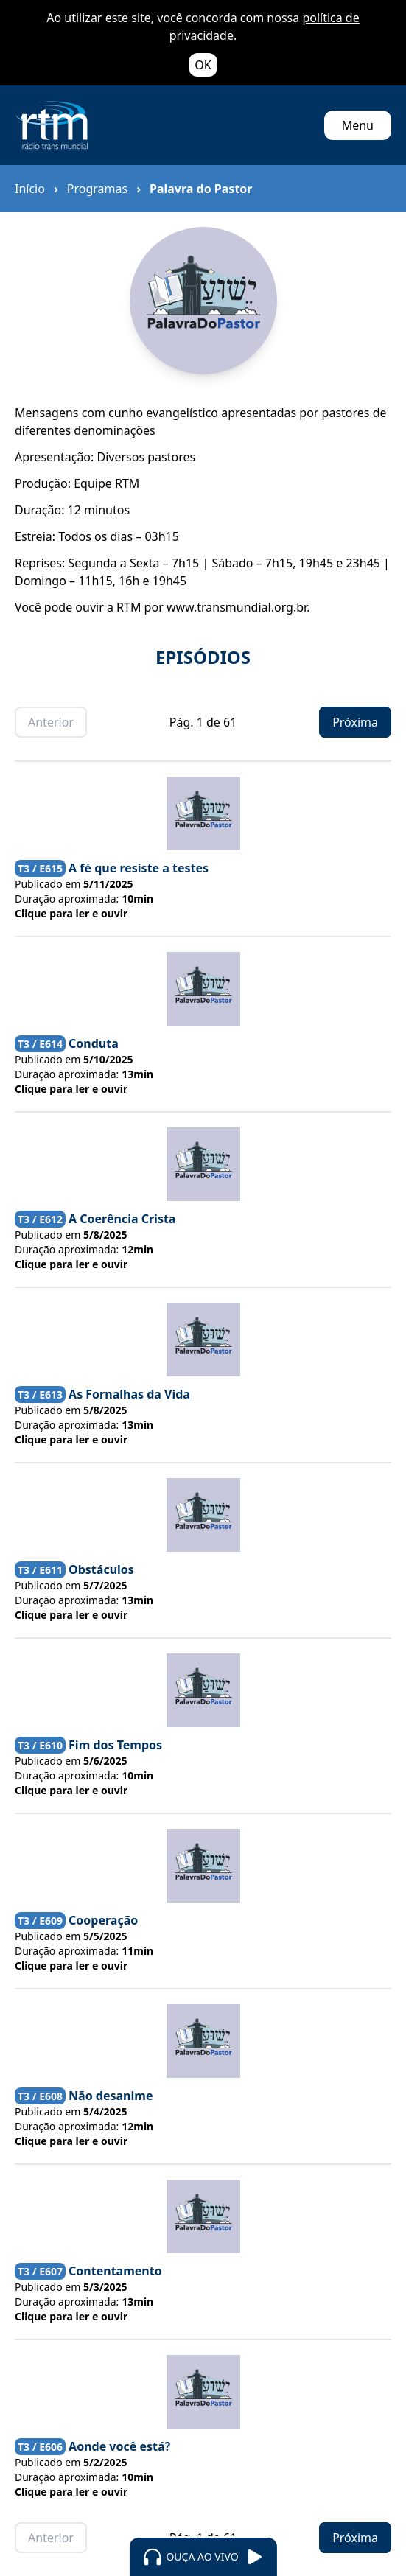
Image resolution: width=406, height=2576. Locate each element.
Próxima (355, 722)
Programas (97, 189)
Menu (358, 125)
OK (203, 65)
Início (30, 189)
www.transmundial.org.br (237, 607)
